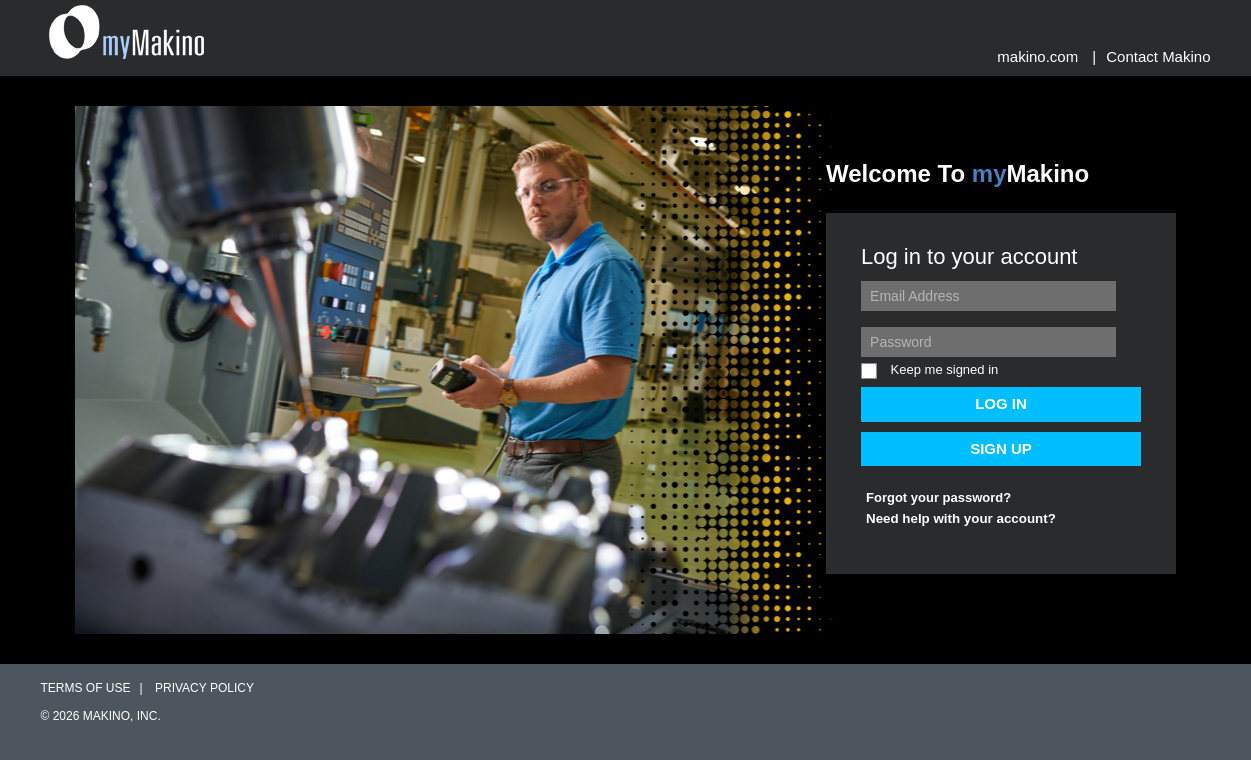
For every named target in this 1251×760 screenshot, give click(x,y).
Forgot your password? (938, 497)
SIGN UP (1001, 448)
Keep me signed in (929, 370)
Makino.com (1037, 56)
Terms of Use (86, 688)
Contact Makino (1158, 56)
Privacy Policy (204, 688)
